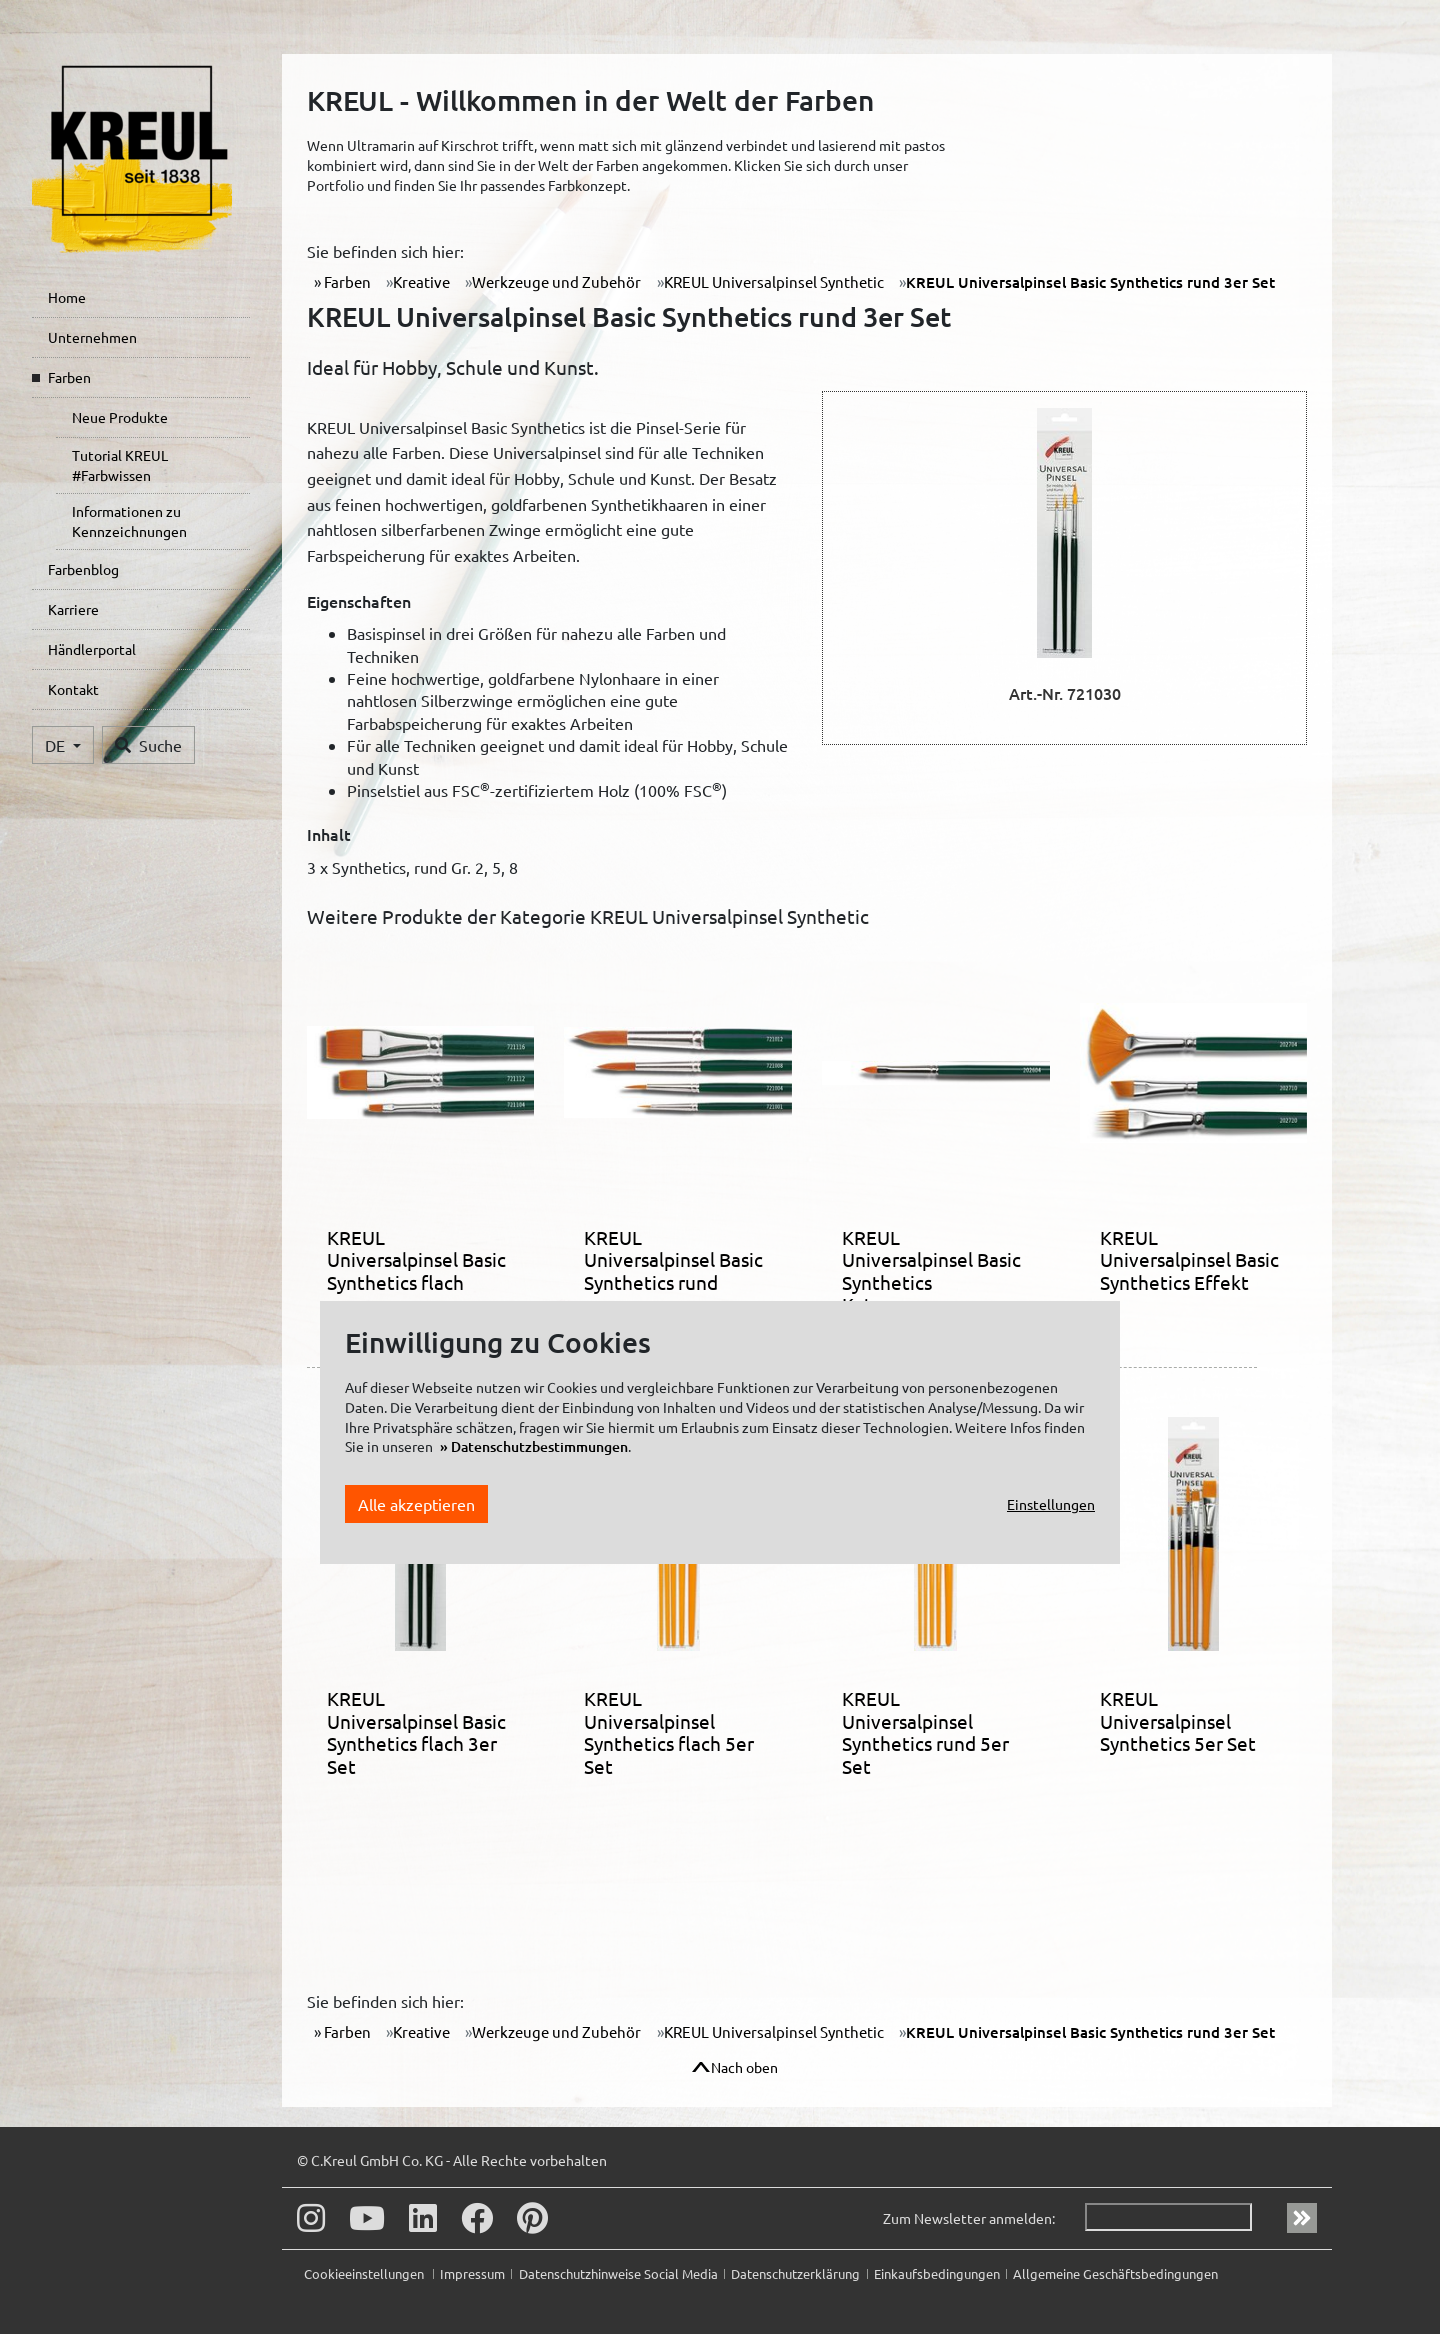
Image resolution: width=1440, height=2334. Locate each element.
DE (57, 745)
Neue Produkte (120, 417)
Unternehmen (92, 337)
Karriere (73, 609)
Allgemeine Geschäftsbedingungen (1115, 2273)
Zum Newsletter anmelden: (969, 2218)
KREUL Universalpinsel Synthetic (774, 281)
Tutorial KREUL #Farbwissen (120, 465)
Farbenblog (83, 569)
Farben (69, 377)
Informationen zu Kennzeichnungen (129, 521)
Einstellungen (1051, 1504)
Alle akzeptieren (416, 1504)
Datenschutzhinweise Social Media (618, 2273)
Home (67, 297)
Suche (148, 745)
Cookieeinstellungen (365, 2273)
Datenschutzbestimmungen (539, 1446)
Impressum (472, 2273)
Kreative (421, 281)
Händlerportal (92, 649)
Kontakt (73, 689)
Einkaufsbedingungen (937, 2273)
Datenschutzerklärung (795, 2273)
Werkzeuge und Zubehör (556, 281)
